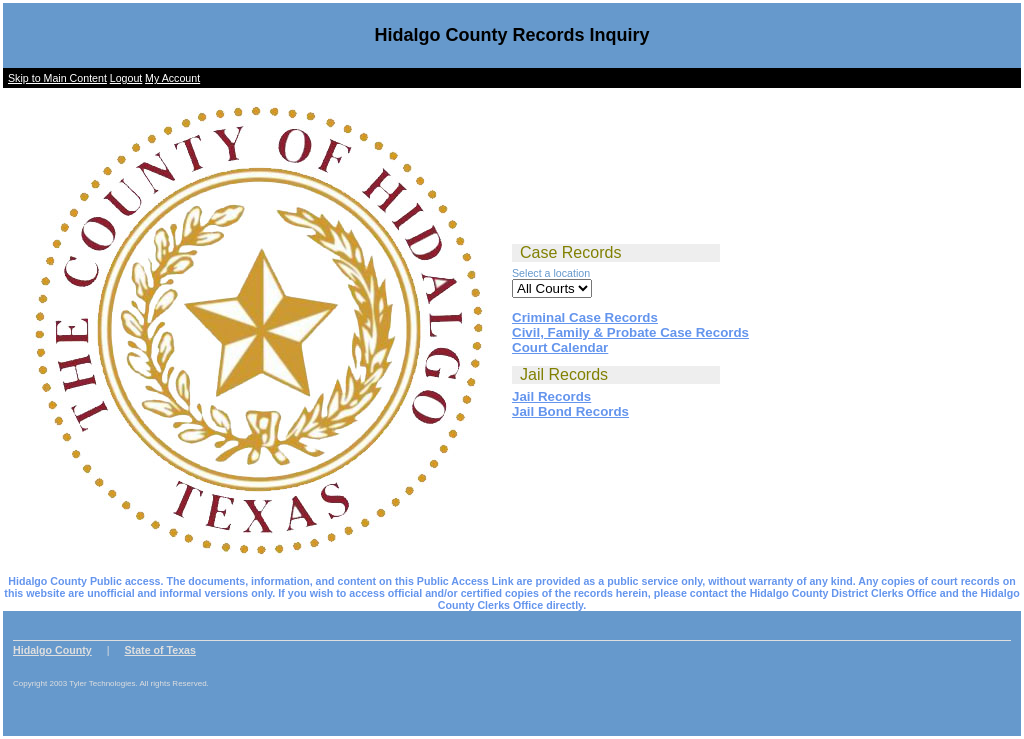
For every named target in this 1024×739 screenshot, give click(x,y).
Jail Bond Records (570, 411)
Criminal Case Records (585, 317)
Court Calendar (560, 347)
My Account (172, 78)
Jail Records (551, 396)
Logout (126, 78)
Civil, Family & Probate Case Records (630, 332)
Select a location (551, 273)
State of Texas (160, 650)
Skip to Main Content (57, 78)
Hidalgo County (52, 650)
